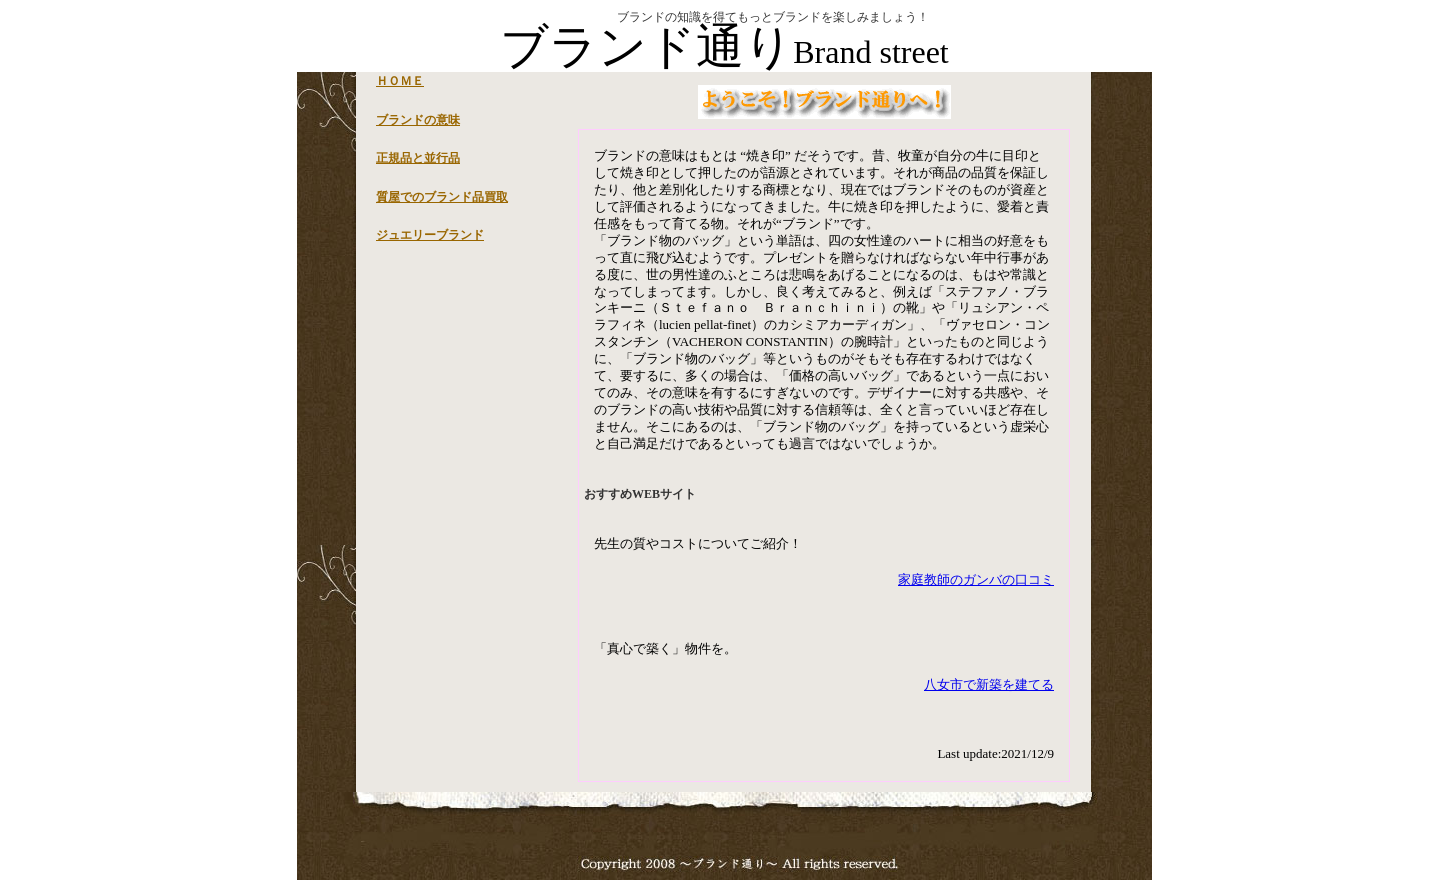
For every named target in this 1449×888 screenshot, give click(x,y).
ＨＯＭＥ (400, 81)
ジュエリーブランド (430, 235)
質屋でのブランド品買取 (442, 197)
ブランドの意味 (418, 120)
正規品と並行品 (418, 158)
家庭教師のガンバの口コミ (976, 579)
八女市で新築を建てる (989, 684)
